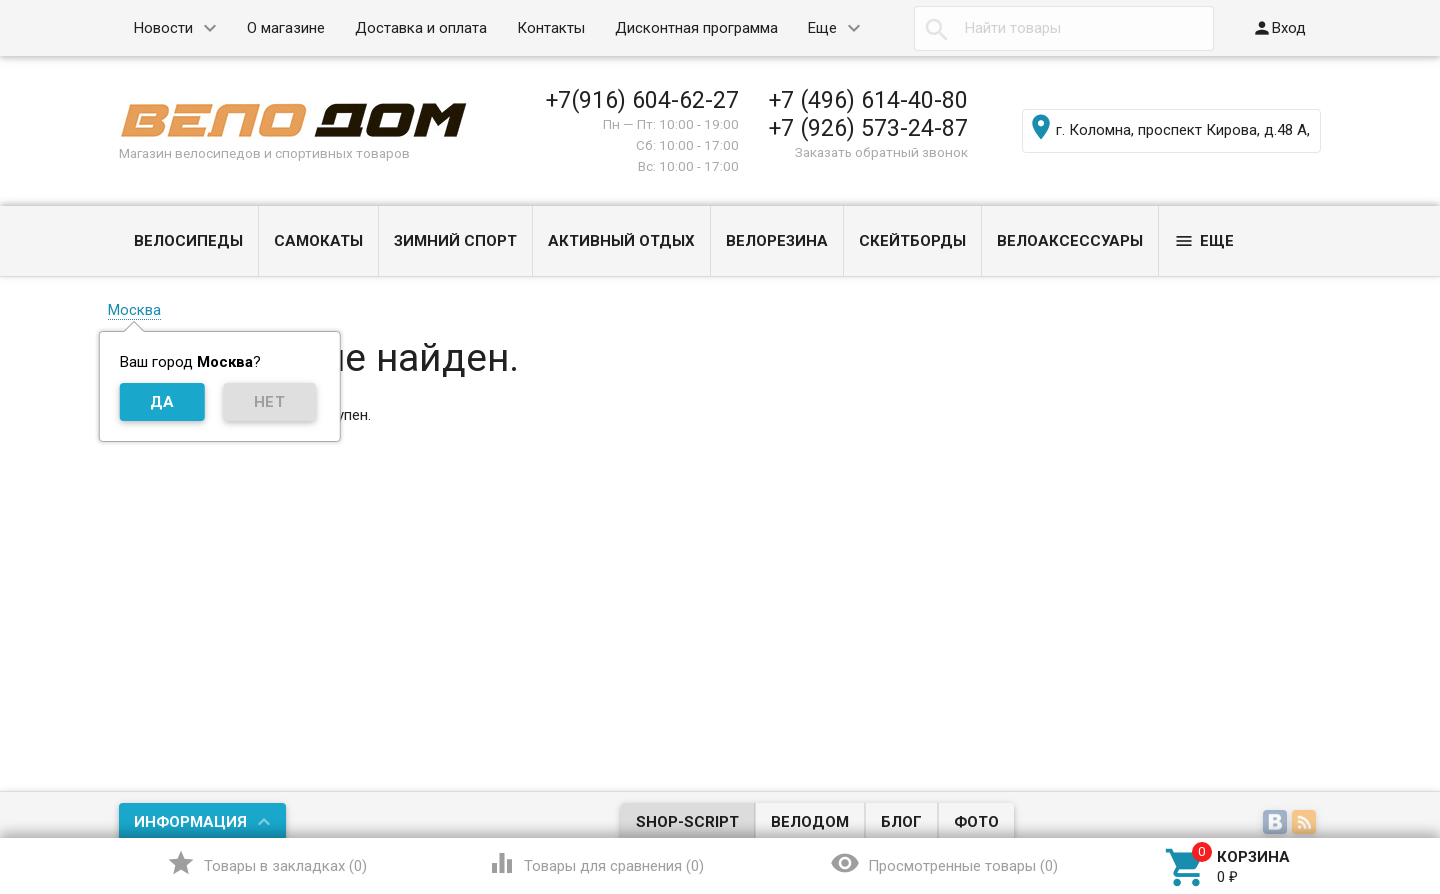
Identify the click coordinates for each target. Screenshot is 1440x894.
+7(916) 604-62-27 (642, 100)
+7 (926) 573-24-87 (868, 128)
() (266, 863)
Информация (190, 822)
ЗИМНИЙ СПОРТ (455, 241)
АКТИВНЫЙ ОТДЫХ (621, 241)
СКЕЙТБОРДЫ (912, 241)
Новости (163, 28)
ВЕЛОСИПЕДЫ (188, 241)
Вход (1279, 28)
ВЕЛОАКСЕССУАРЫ (1070, 241)
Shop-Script (687, 822)
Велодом (810, 822)
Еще (822, 28)
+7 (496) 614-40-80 (868, 100)
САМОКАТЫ (318, 241)
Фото (976, 822)
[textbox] (1064, 28)
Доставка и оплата (421, 28)
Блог (901, 822)
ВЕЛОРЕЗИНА (777, 241)
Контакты (551, 28)
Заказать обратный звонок (881, 152)
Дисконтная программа (696, 28)
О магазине (286, 28)
